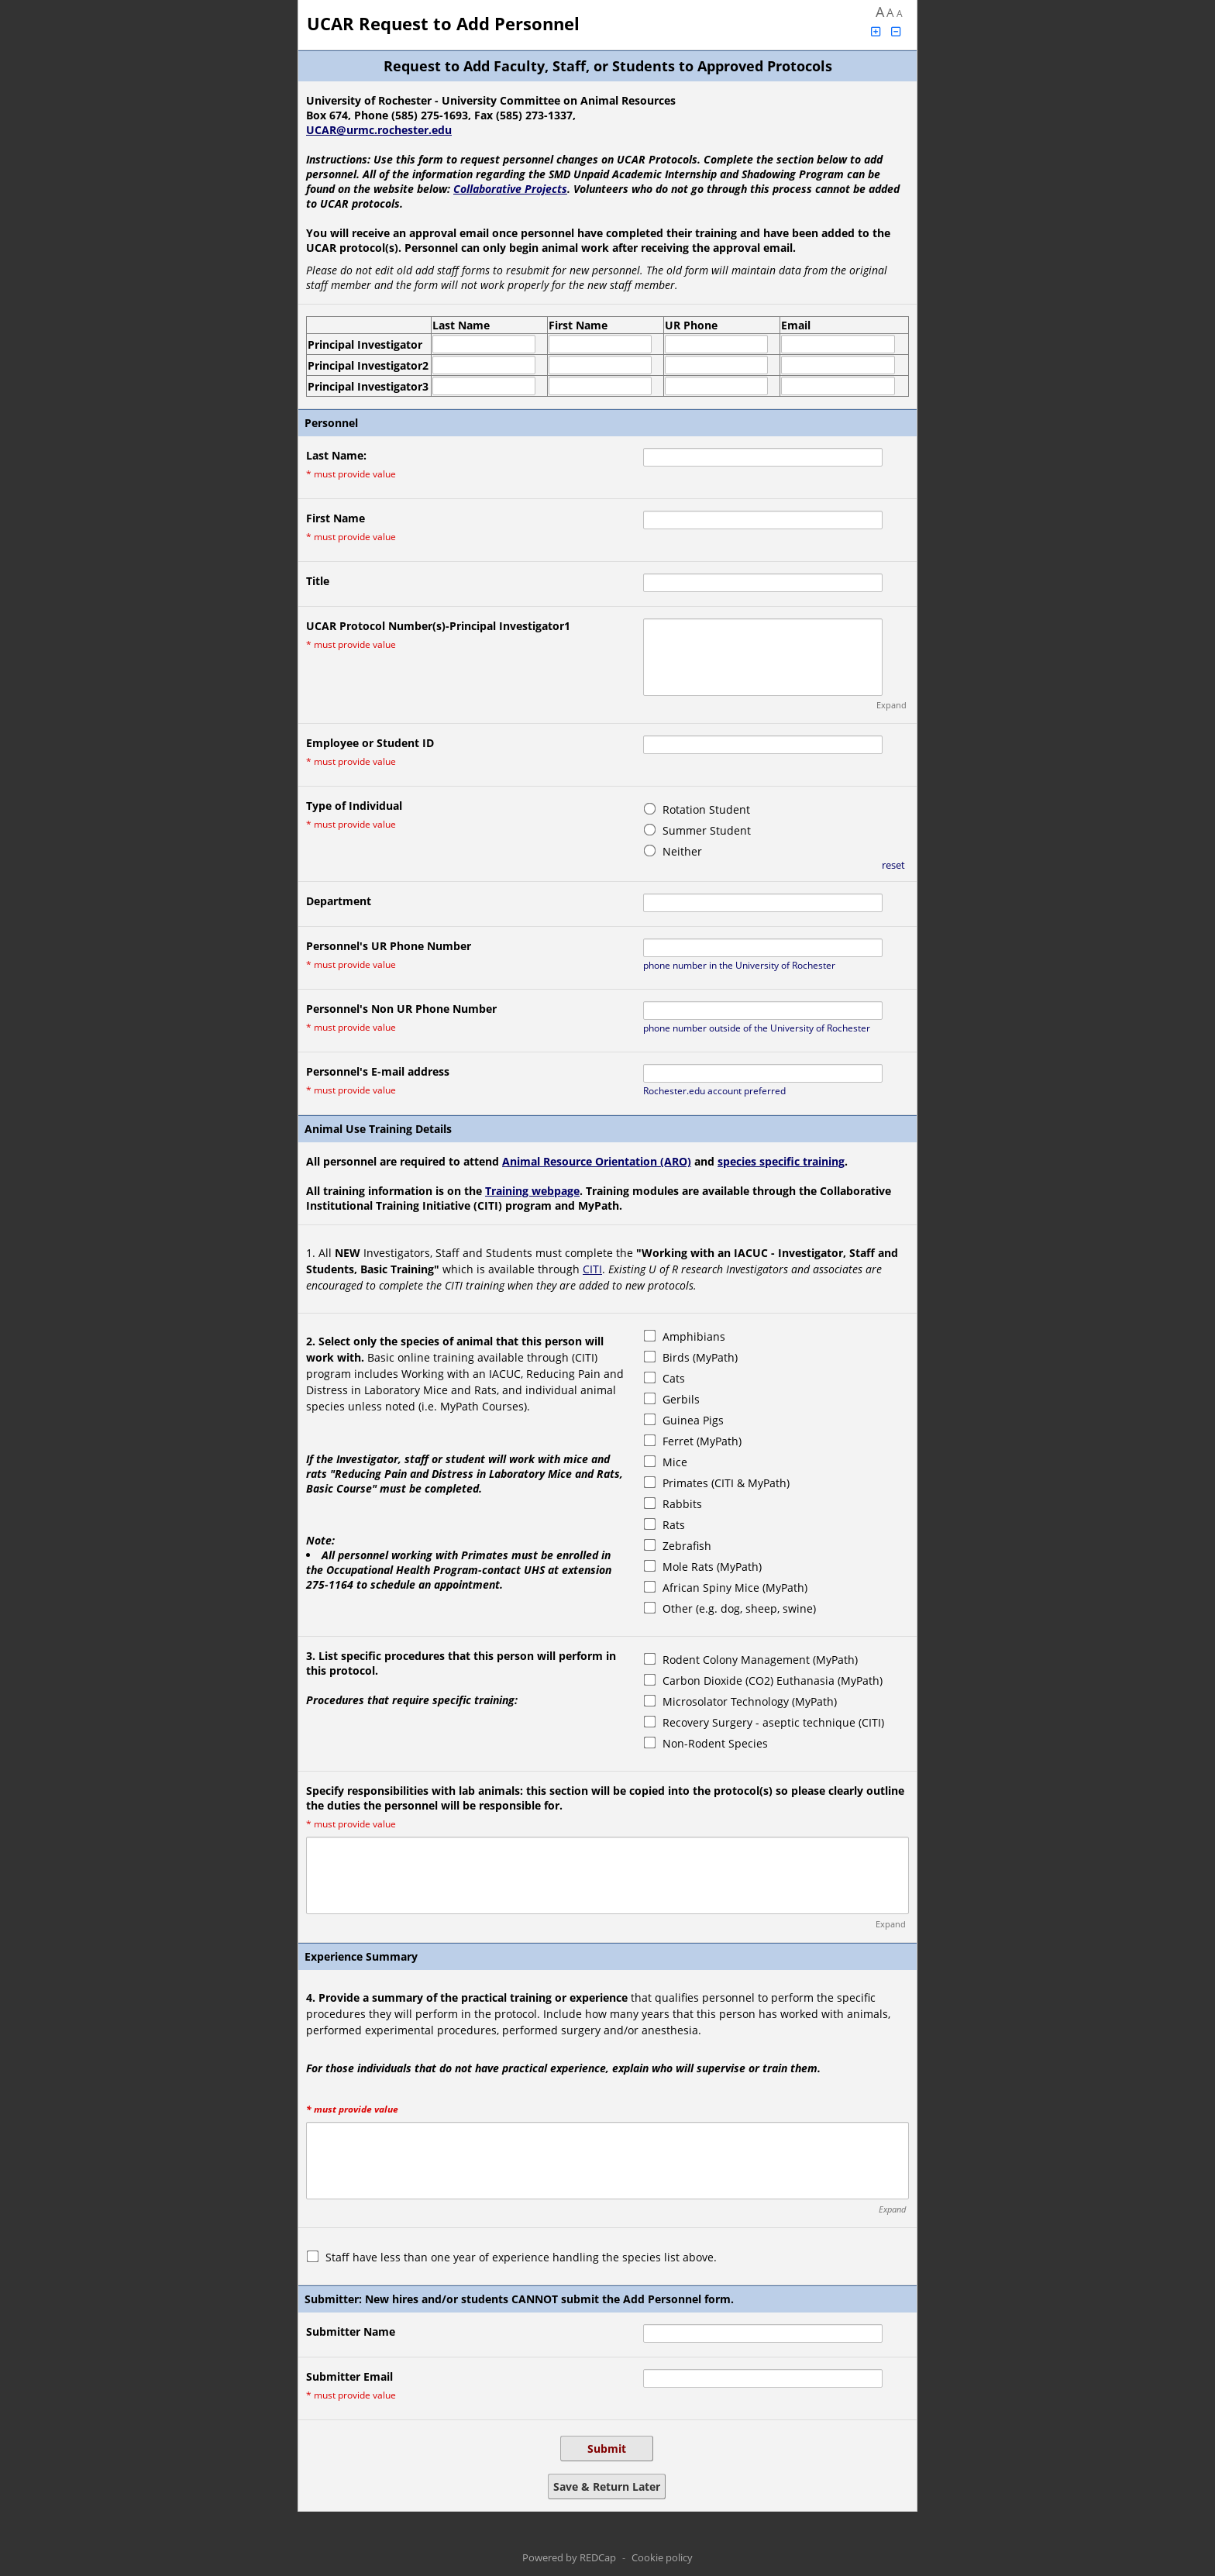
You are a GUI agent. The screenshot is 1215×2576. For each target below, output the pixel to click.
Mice (675, 1462)
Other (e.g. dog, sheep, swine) (739, 1608)
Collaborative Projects (510, 188)
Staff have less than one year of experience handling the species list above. (521, 2257)
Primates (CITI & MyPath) (726, 1483)
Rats (674, 1524)
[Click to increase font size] (875, 31)
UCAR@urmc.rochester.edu (379, 129)
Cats (674, 1378)
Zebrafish (687, 1545)
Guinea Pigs (693, 1420)
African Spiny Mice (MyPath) (735, 1587)
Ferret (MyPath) (702, 1441)
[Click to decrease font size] (896, 31)
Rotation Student (706, 809)
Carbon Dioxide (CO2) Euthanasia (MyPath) (773, 1680)
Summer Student (707, 830)
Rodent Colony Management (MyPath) (760, 1659)
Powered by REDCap (569, 2557)
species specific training (781, 1161)
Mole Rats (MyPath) (712, 1566)
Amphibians (694, 1336)
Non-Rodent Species (715, 1743)
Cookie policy (662, 2557)
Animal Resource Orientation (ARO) (596, 1161)
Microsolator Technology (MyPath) (750, 1701)
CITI (592, 1269)
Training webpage (532, 1190)
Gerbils (681, 1399)
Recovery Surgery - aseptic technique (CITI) (773, 1722)
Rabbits (682, 1503)
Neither (682, 851)
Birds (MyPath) (700, 1357)
